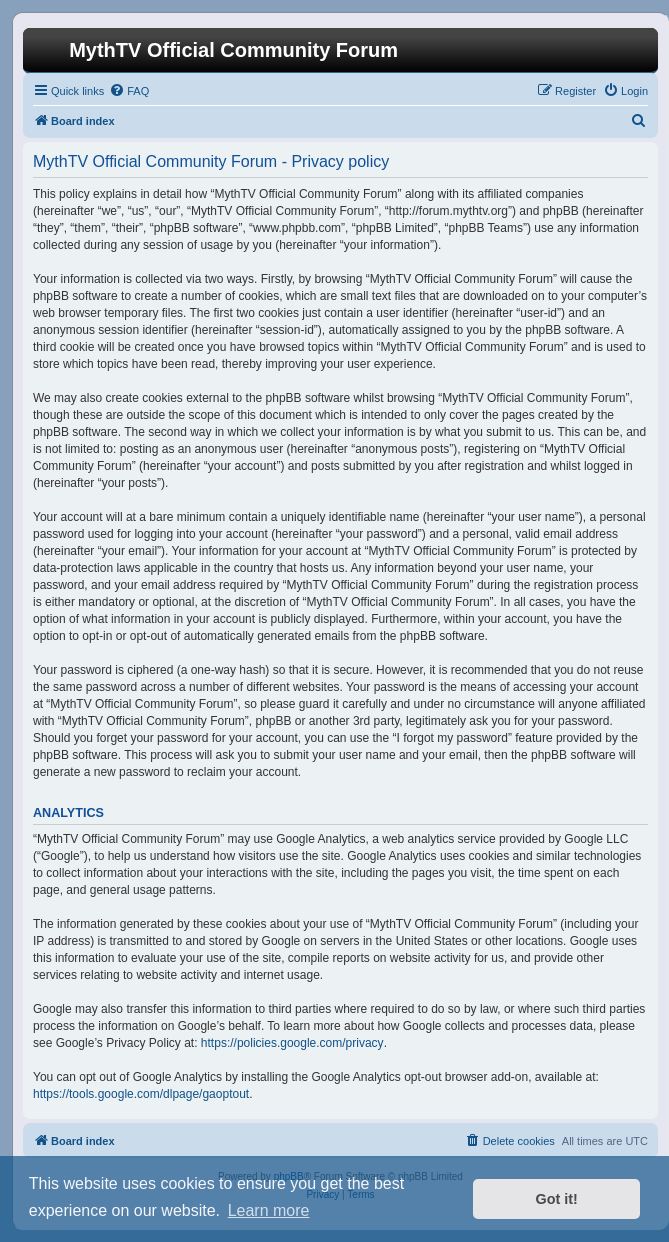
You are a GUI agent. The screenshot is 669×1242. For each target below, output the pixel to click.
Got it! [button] (557, 1199)
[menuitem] (129, 91)
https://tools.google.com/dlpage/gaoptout (141, 1094)
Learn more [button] (269, 1210)
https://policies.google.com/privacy (292, 1043)
